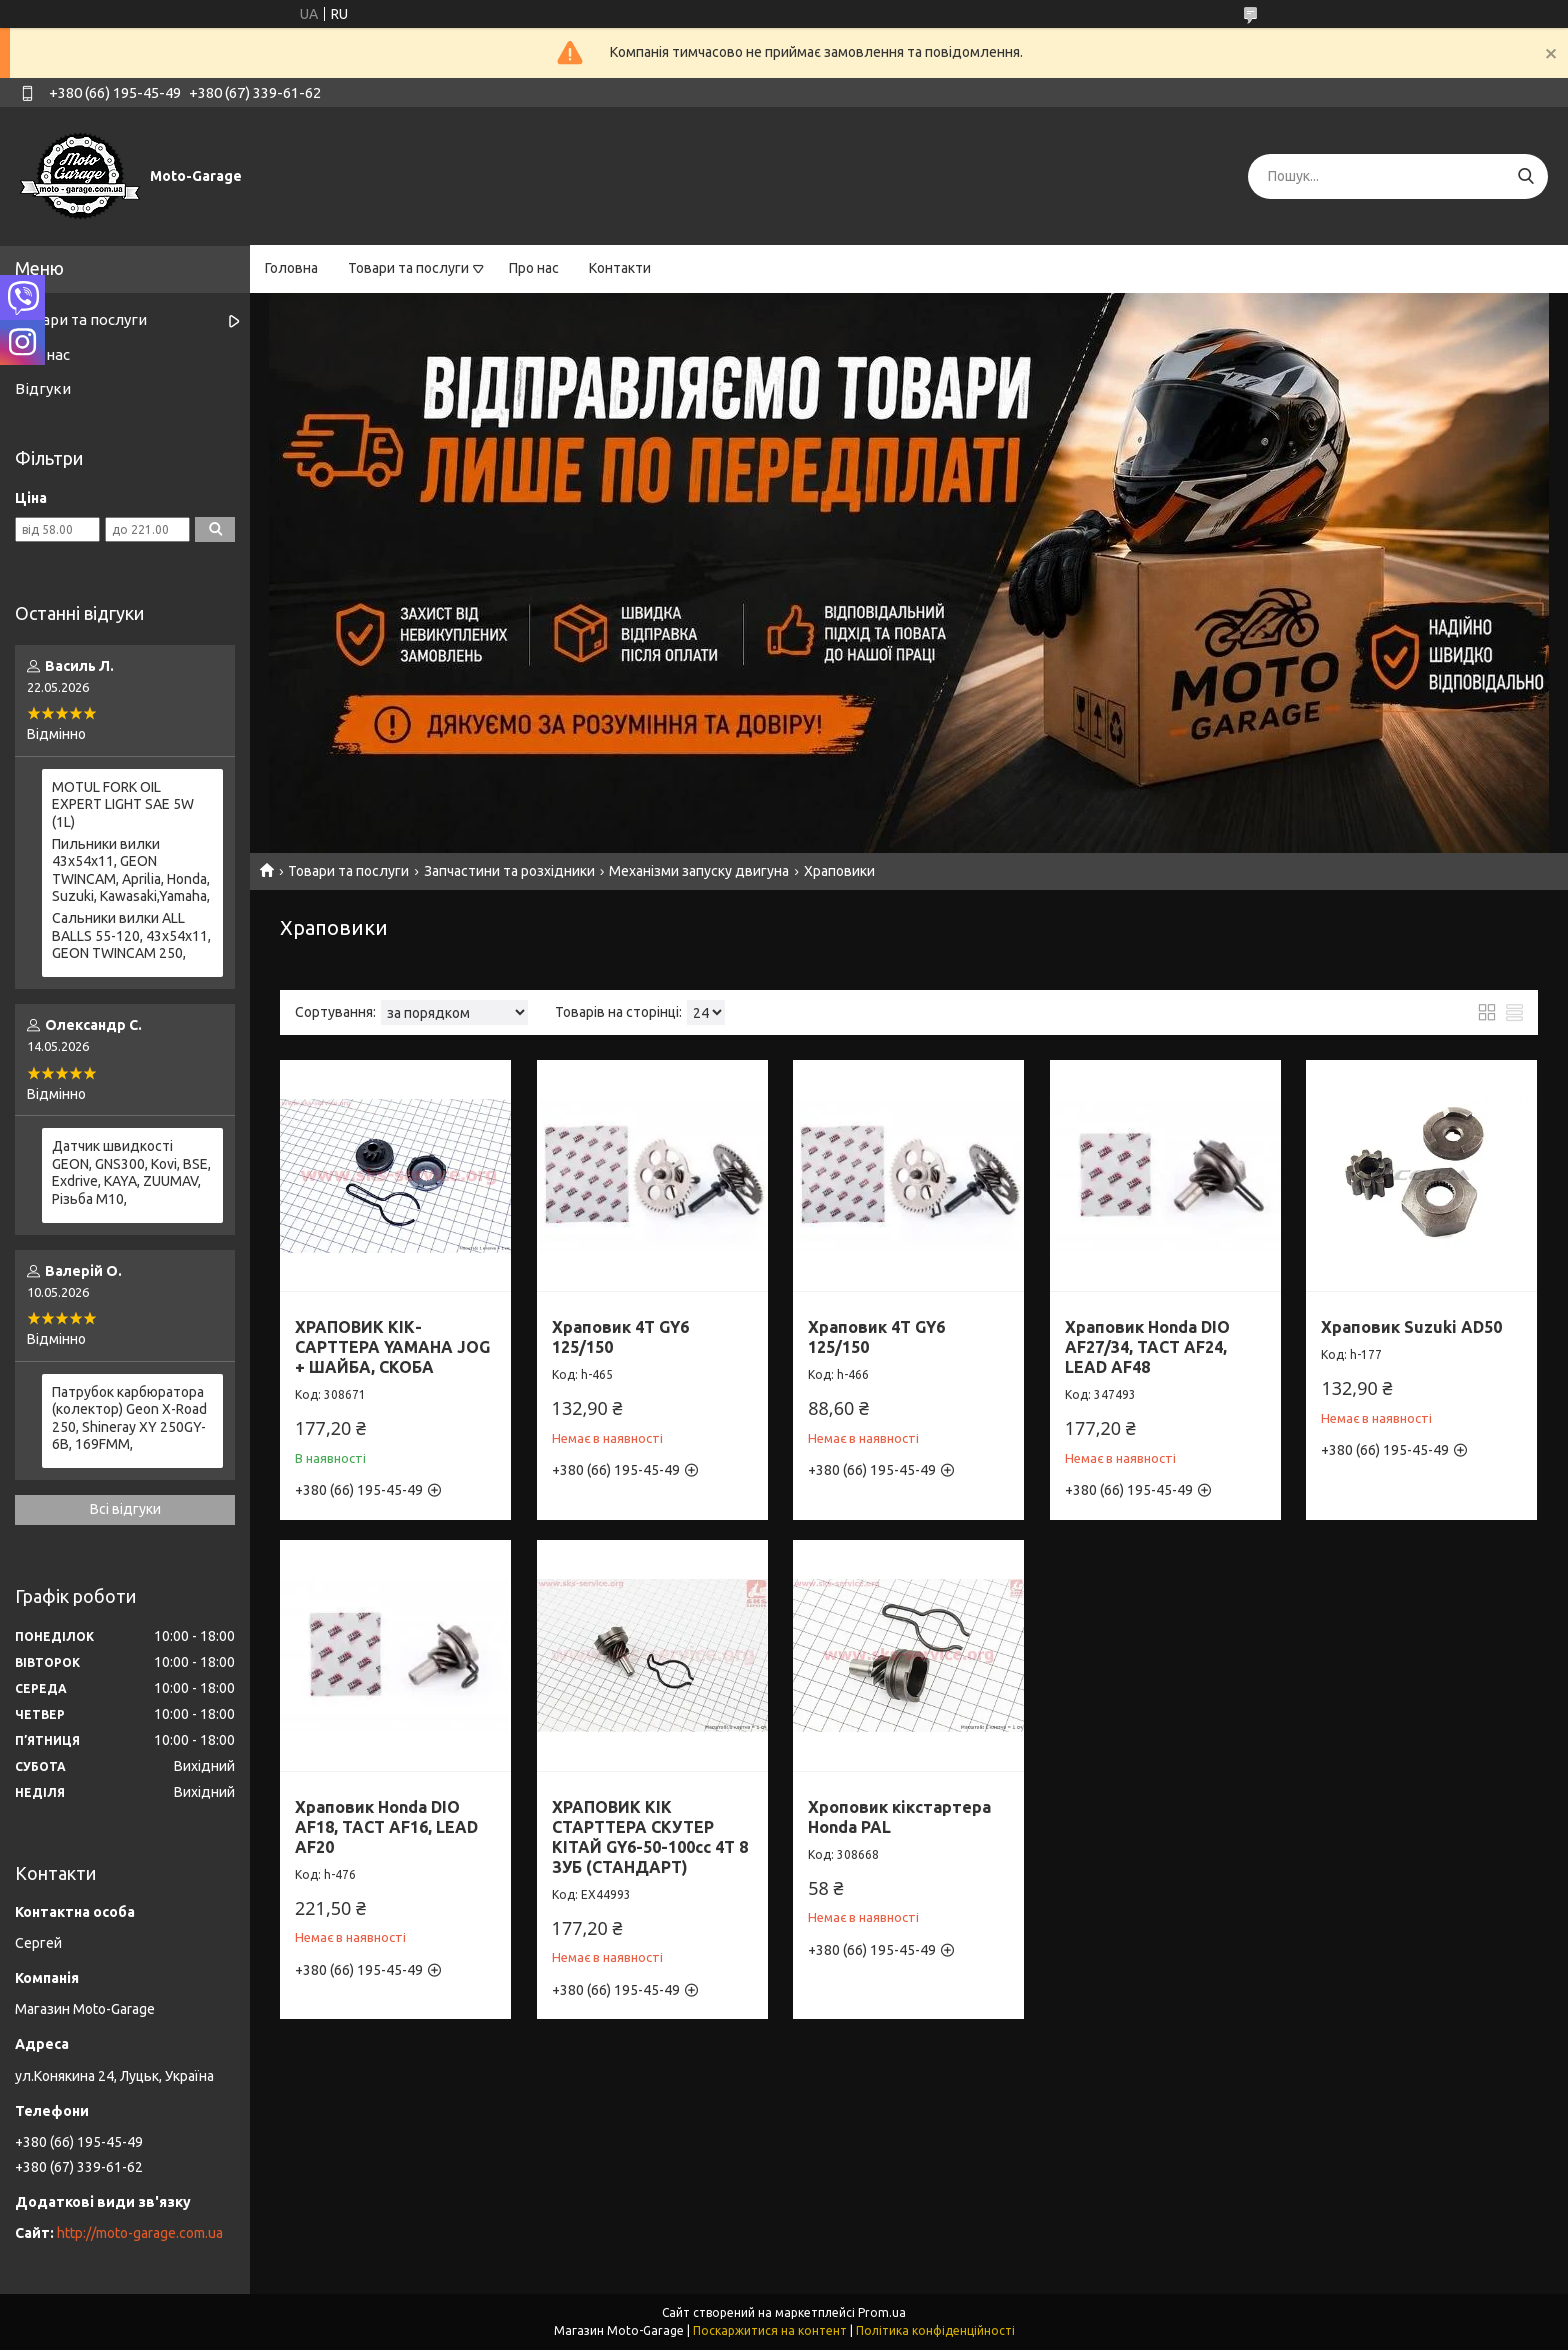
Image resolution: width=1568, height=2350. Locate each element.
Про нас (534, 268)
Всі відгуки (125, 1509)
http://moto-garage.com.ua (140, 2233)
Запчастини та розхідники (509, 871)
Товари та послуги (408, 268)
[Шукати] (1525, 176)
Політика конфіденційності (935, 2330)
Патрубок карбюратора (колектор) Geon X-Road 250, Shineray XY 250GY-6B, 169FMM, (129, 1418)
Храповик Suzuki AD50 (1411, 1327)
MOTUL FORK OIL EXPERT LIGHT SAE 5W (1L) (123, 804)
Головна (291, 268)
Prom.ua (882, 2312)
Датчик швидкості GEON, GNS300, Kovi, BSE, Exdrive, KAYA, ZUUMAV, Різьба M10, (131, 1172)
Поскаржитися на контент (770, 2330)
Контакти (620, 268)
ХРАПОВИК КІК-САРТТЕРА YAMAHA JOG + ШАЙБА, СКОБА (392, 1347)
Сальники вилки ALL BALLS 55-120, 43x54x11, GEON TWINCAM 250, (131, 935)
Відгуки (43, 388)
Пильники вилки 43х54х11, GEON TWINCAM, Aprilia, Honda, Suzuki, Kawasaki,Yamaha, (131, 870)
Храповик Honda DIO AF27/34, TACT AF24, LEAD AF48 (1147, 1347)
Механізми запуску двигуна (699, 871)
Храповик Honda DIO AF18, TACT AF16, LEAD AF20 (386, 1827)
